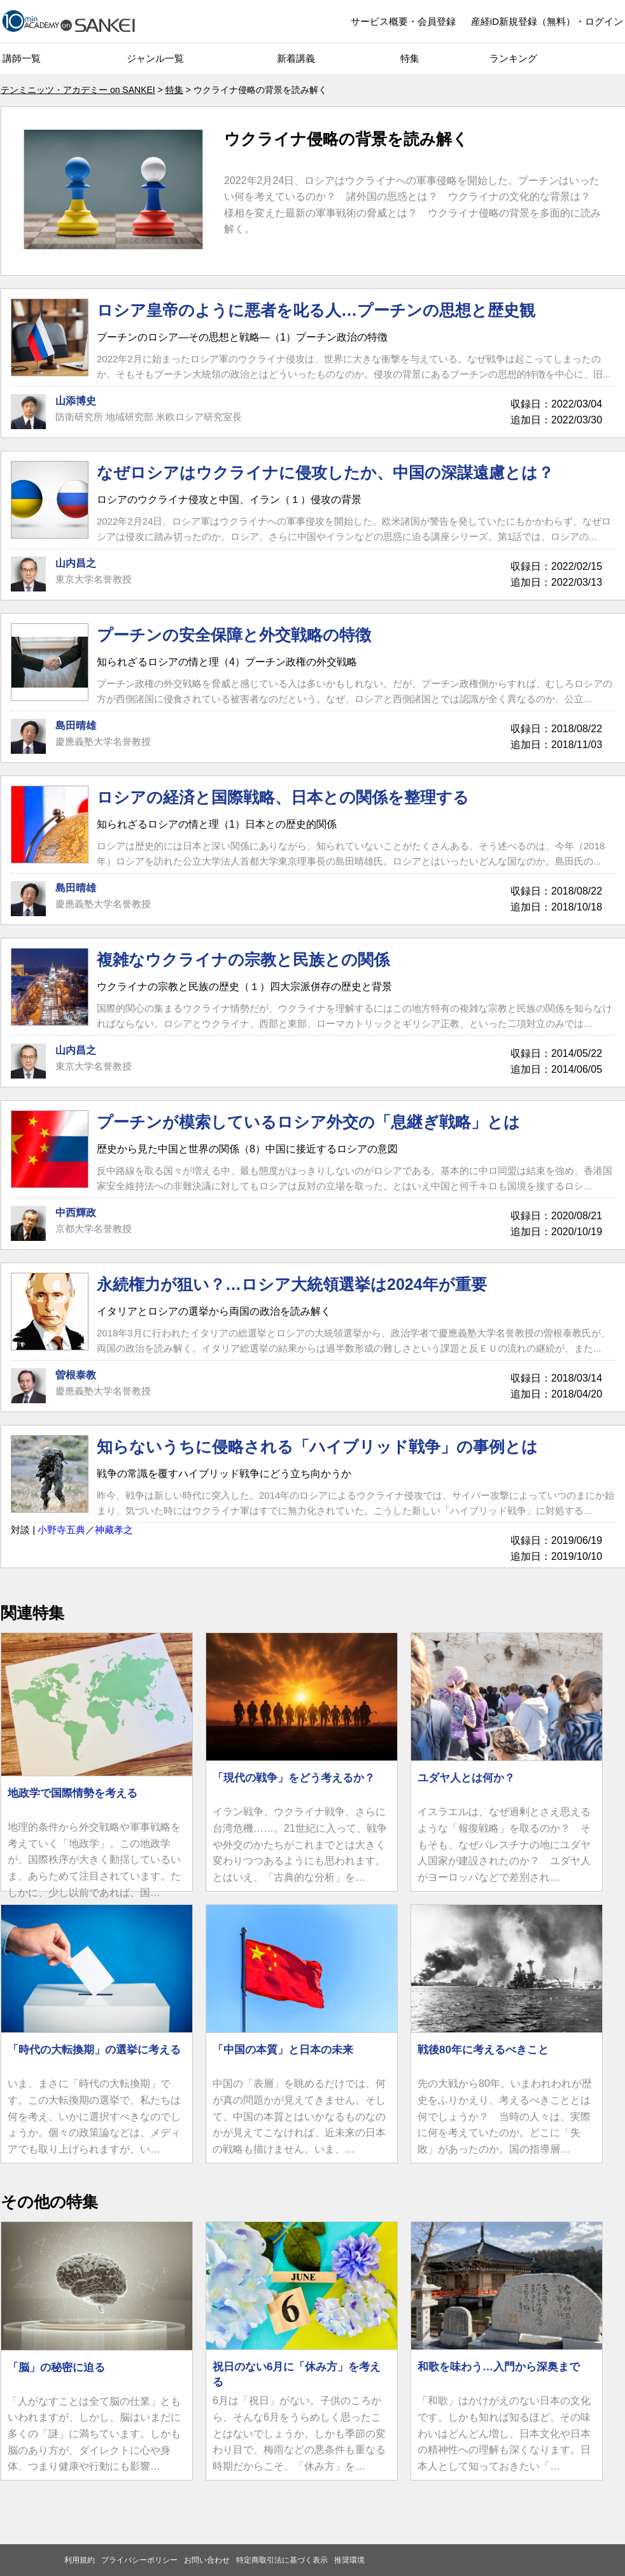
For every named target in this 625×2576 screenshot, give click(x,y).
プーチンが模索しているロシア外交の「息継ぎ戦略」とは (308, 1122)
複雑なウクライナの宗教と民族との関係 (243, 959)
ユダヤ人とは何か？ (466, 1778)
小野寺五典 (61, 1529)
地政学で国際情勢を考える (72, 1793)
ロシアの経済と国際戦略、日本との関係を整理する (283, 797)
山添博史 (75, 400)
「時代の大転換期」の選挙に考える (94, 2050)
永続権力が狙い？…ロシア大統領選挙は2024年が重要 (292, 1284)
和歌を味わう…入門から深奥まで (499, 2367)
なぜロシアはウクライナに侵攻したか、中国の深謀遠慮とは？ (325, 472)
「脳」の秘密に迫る (56, 2367)
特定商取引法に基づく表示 (282, 2560)
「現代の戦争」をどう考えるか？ (294, 1778)
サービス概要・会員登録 (403, 21)
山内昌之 (75, 563)
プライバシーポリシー (139, 2560)
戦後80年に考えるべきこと (483, 2050)
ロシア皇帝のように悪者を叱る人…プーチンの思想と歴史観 (316, 310)
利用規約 (79, 2560)
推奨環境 (349, 2560)
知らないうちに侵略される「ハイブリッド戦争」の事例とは (317, 1446)
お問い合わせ (207, 2560)
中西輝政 (75, 1212)
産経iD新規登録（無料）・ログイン (547, 21)
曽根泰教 (75, 1374)
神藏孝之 (114, 1529)
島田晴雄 (75, 725)
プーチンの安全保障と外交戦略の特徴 (234, 635)
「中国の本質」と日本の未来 (283, 2050)
